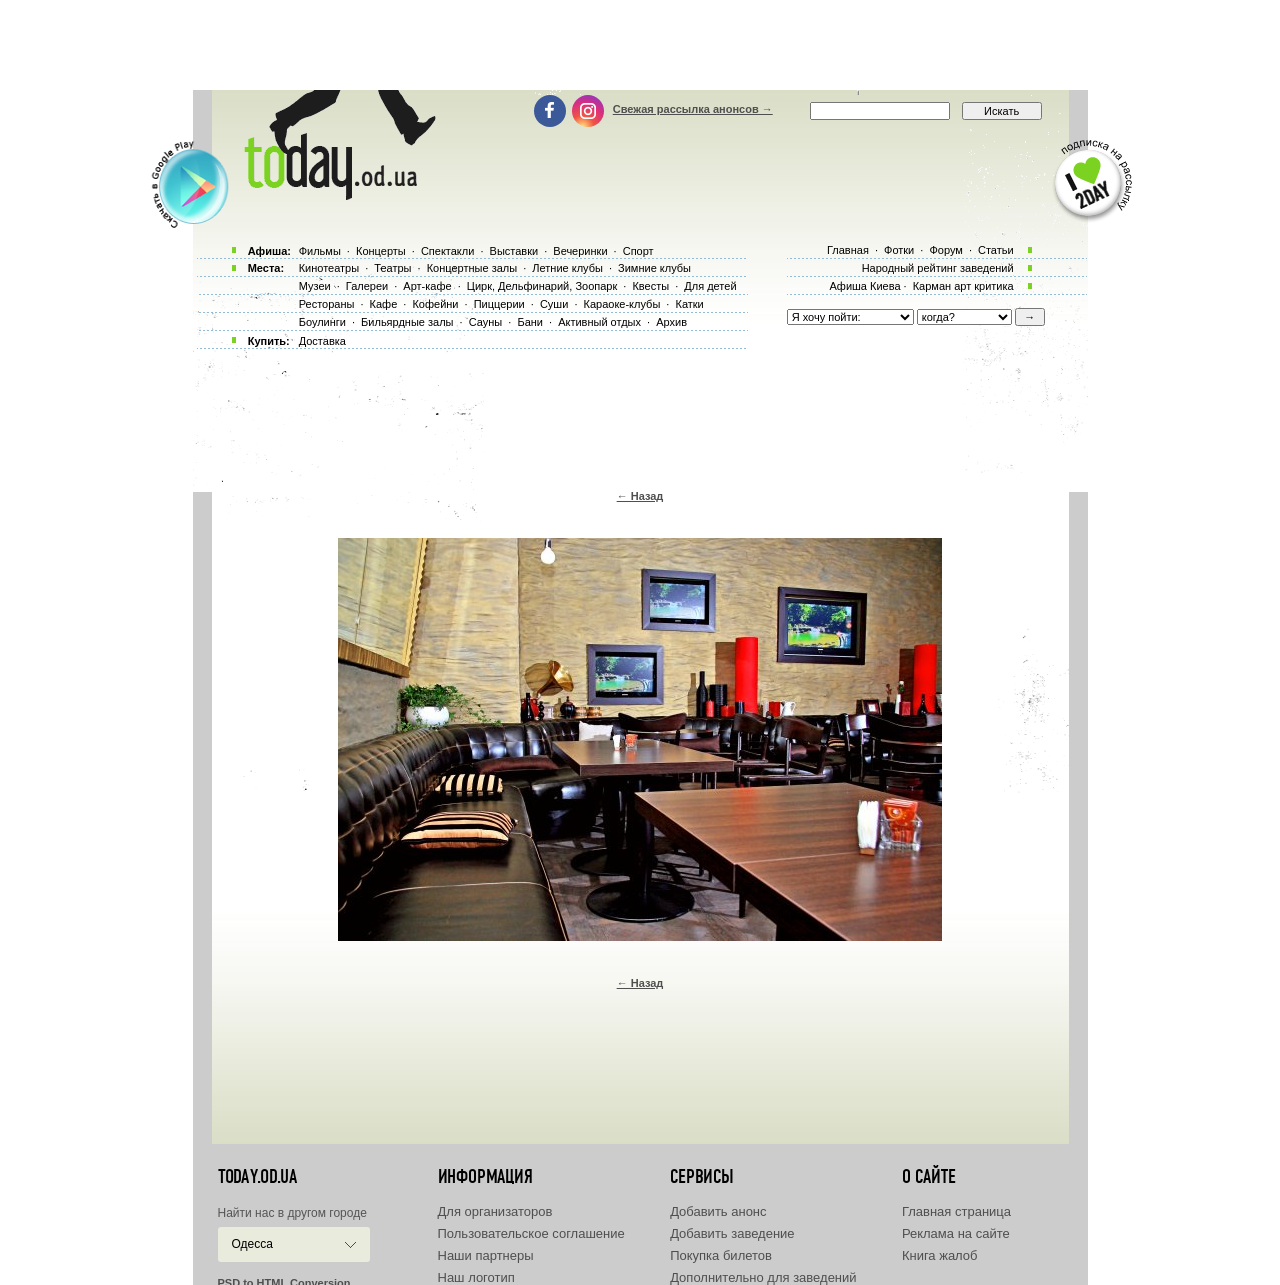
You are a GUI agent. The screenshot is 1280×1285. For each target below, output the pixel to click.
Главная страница (956, 1211)
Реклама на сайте (956, 1233)
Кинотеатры (329, 268)
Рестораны (327, 304)
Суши (554, 304)
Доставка (322, 341)
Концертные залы (472, 268)
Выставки (514, 251)
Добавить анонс (718, 1211)
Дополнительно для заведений (763, 1277)
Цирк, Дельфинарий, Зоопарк (542, 286)
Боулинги (322, 322)
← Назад (640, 496)
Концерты (381, 251)
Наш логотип (476, 1277)
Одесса (252, 1244)
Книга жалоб (940, 1255)
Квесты (650, 286)
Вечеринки (580, 251)
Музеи (315, 286)
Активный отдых (599, 322)
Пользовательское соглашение (531, 1233)
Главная (848, 250)
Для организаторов (495, 1211)
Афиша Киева (864, 286)
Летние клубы (567, 268)
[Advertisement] (640, 45)
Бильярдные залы (407, 322)
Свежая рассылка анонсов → (693, 109)
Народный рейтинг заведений (938, 268)
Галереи (367, 286)
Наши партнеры (486, 1255)
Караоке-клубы (622, 304)
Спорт (638, 251)
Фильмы (320, 251)
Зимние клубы (654, 268)
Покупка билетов (721, 1255)
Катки (689, 304)
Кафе (384, 304)
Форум (945, 250)
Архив (671, 322)
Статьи (996, 250)
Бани (530, 322)
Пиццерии (499, 304)
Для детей (710, 286)
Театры (392, 268)
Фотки (899, 250)
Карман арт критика (963, 286)
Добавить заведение (732, 1233)
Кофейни (435, 304)
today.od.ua (257, 1177)
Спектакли (448, 251)
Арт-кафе (427, 286)
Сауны (486, 322)
